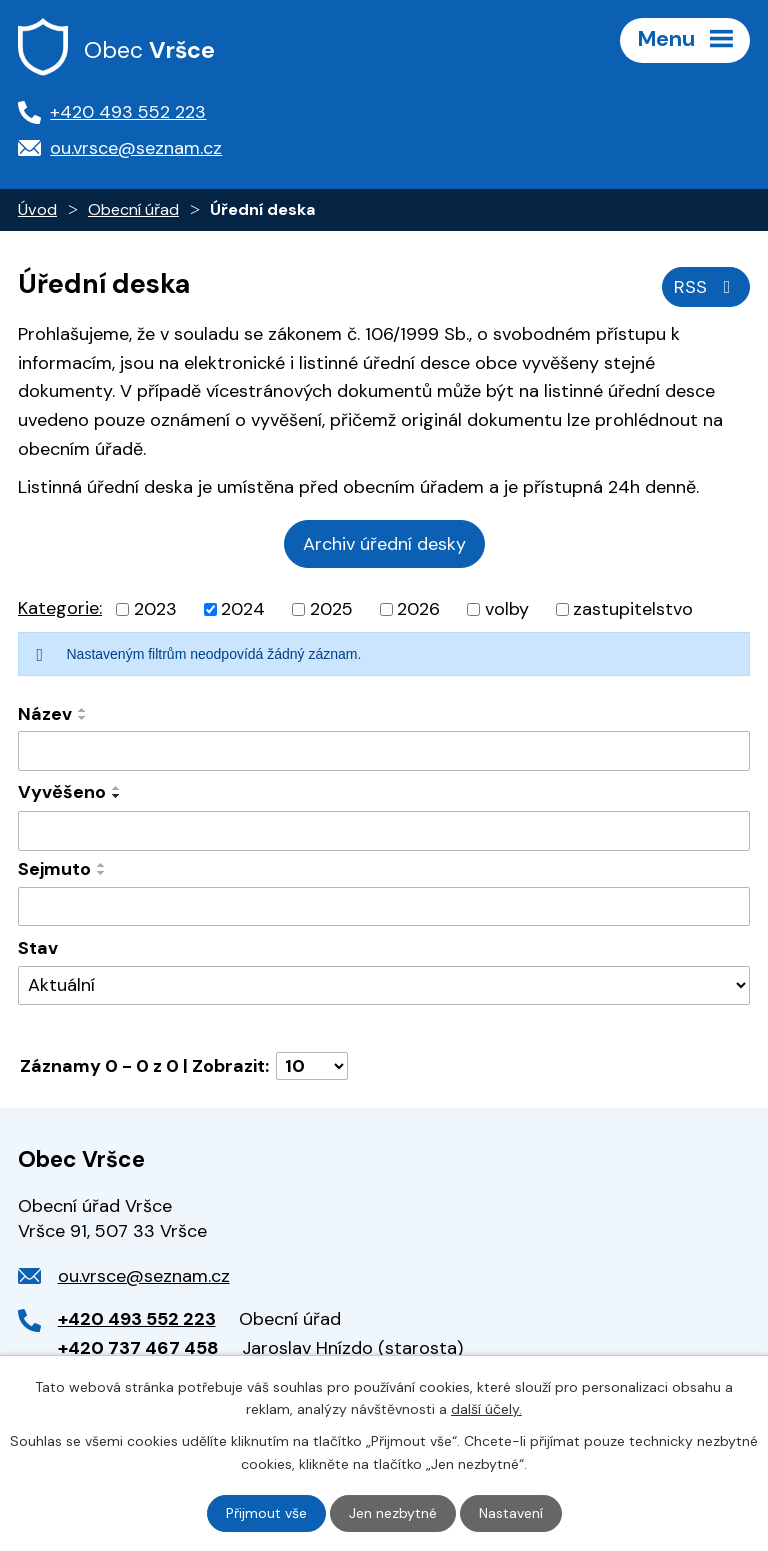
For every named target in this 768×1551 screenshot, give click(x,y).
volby (507, 609)
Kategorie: (60, 608)
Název (45, 714)
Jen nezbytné (393, 1513)
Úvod (37, 209)
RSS (706, 287)
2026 (418, 609)
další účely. (486, 1409)
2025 (331, 609)
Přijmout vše (266, 1513)
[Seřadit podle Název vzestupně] (83, 710)
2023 (155, 609)
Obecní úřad (133, 209)
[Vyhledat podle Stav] (384, 985)
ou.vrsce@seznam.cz (144, 1276)
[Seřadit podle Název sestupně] (83, 718)
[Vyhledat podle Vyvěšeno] (384, 831)
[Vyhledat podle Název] (384, 751)
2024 (243, 609)
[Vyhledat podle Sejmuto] (384, 907)
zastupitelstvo (633, 609)
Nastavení (511, 1513)
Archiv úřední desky (384, 544)
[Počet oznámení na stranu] (312, 1066)
